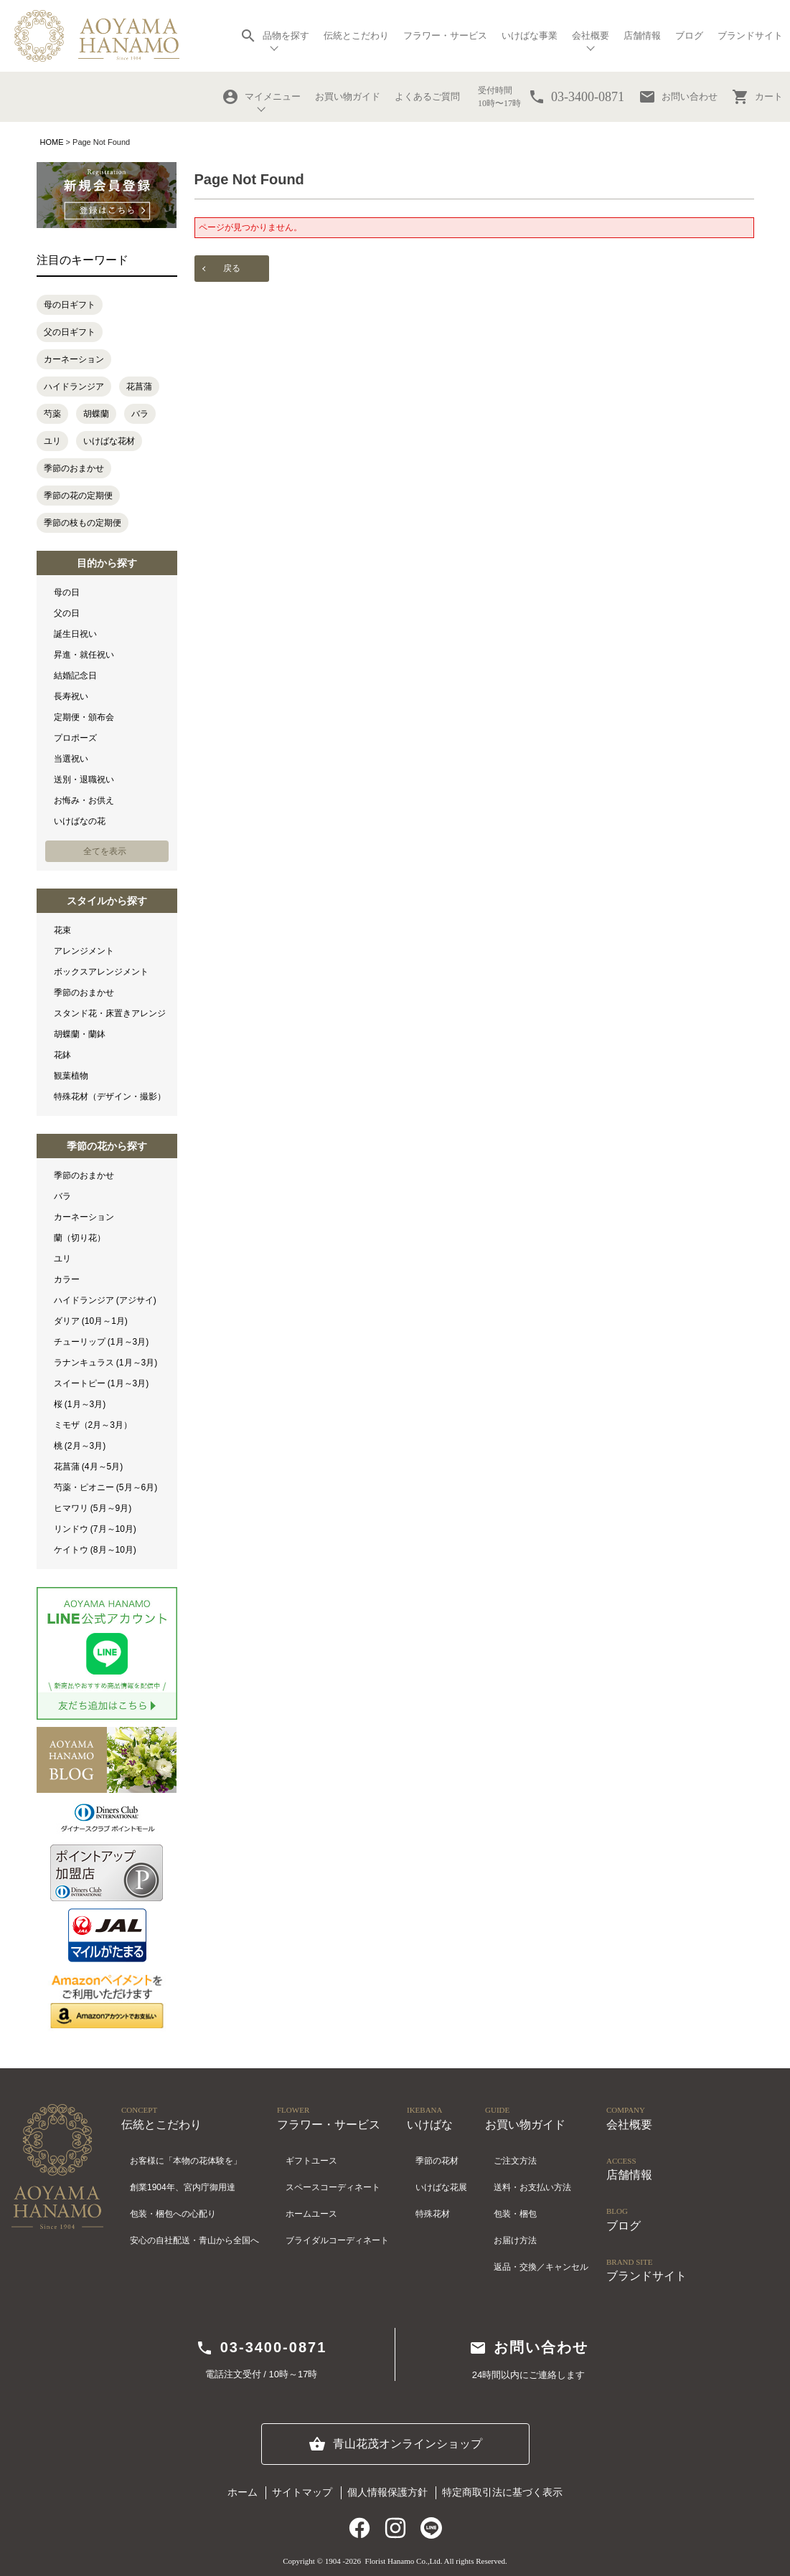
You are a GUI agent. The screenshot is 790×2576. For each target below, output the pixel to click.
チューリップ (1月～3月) (101, 1342)
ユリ (52, 441)
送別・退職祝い (84, 780)
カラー (67, 1279)
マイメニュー (261, 96)
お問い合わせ (678, 96)
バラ (140, 414)
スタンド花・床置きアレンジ (110, 1013)
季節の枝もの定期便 (82, 523)
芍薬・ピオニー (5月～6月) (106, 1487)
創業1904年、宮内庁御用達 (182, 2187)
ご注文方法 (515, 2161)
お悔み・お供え (84, 800)
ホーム (242, 2492)
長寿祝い (71, 696)
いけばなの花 (79, 821)
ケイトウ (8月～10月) (95, 1550)
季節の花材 (437, 2161)
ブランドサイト (750, 35)
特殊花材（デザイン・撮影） (110, 1097)
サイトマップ (302, 2492)
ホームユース (311, 2214)
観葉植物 (71, 1076)
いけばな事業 (530, 35)
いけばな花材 (109, 441)
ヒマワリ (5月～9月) (93, 1508)
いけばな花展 (441, 2187)
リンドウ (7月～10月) (95, 1529)
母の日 (67, 592)
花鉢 (62, 1055)
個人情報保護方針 (387, 2492)
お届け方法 (515, 2240)
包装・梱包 (515, 2214)
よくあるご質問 (427, 96)
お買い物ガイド (347, 96)
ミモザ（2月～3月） (93, 1425)
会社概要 (590, 35)
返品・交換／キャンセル (541, 2267)
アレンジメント (84, 951)
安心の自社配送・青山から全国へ (194, 2240)
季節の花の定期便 (78, 496)
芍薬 (52, 414)
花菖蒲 (139, 387)
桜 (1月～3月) (80, 1404)
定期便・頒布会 (84, 717)
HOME (52, 142)
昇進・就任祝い (84, 655)
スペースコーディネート (333, 2187)
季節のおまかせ (74, 468)
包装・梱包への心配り (173, 2214)
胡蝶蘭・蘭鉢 (79, 1034)
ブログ (689, 35)
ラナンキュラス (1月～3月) (106, 1363)
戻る (231, 268)
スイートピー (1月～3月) (101, 1383)
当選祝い (71, 759)
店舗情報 (642, 35)
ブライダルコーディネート (337, 2240)
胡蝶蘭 (96, 414)
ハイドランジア (74, 387)
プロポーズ (75, 738)
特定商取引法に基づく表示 (502, 2492)
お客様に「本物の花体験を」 (186, 2161)
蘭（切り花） (79, 1238)
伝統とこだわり (356, 35)
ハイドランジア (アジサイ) (105, 1300)
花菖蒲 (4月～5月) (88, 1467)
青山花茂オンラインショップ (395, 2444)
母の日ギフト (69, 305)
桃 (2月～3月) (80, 1446)
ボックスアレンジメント (101, 972)
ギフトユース (311, 2161)
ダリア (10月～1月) (91, 1321)
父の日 (67, 613)
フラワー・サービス (445, 35)
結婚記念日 (75, 676)
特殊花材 (432, 2214)
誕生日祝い (75, 634)
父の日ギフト (69, 332)
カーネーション (74, 359)
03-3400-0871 (261, 2348)
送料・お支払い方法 (532, 2187)
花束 (62, 930)
